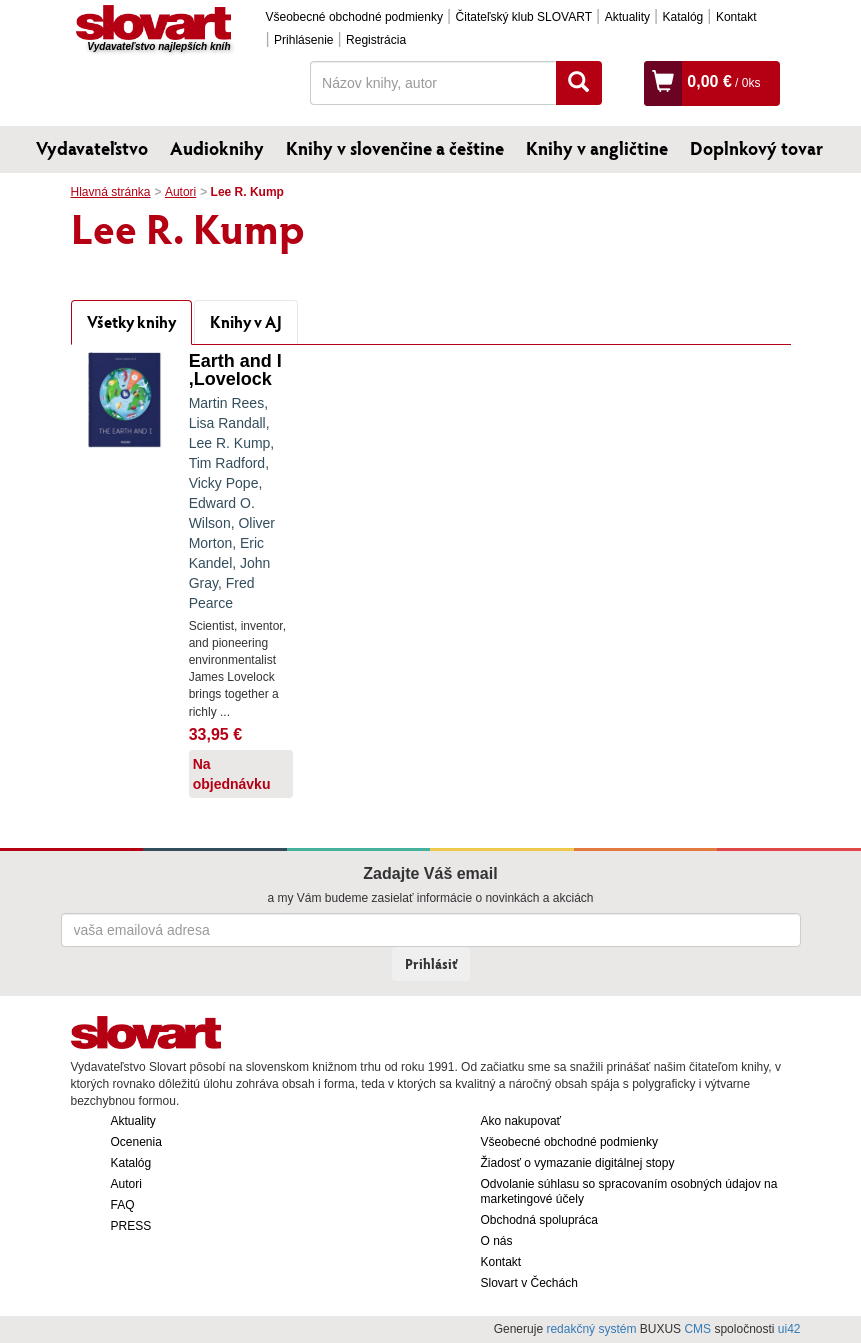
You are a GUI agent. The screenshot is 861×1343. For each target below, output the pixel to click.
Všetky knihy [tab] (131, 321)
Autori (180, 192)
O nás (497, 1241)
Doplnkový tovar (756, 148)
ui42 (789, 1329)
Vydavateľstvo (92, 148)
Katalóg (683, 17)
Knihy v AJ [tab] (246, 321)
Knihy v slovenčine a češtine (395, 148)
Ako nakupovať (521, 1121)
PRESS (131, 1226)
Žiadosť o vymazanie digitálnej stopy (578, 1163)
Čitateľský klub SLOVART (524, 17)
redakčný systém (591, 1329)
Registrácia (376, 40)
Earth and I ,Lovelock (235, 370)
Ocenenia (136, 1142)
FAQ (123, 1205)
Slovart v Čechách (529, 1283)
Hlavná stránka (111, 192)
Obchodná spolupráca (539, 1220)
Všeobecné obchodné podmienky (354, 17)
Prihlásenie (303, 40)
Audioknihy (217, 148)
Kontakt (736, 17)
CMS (697, 1329)
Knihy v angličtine (597, 148)
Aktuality (627, 17)
